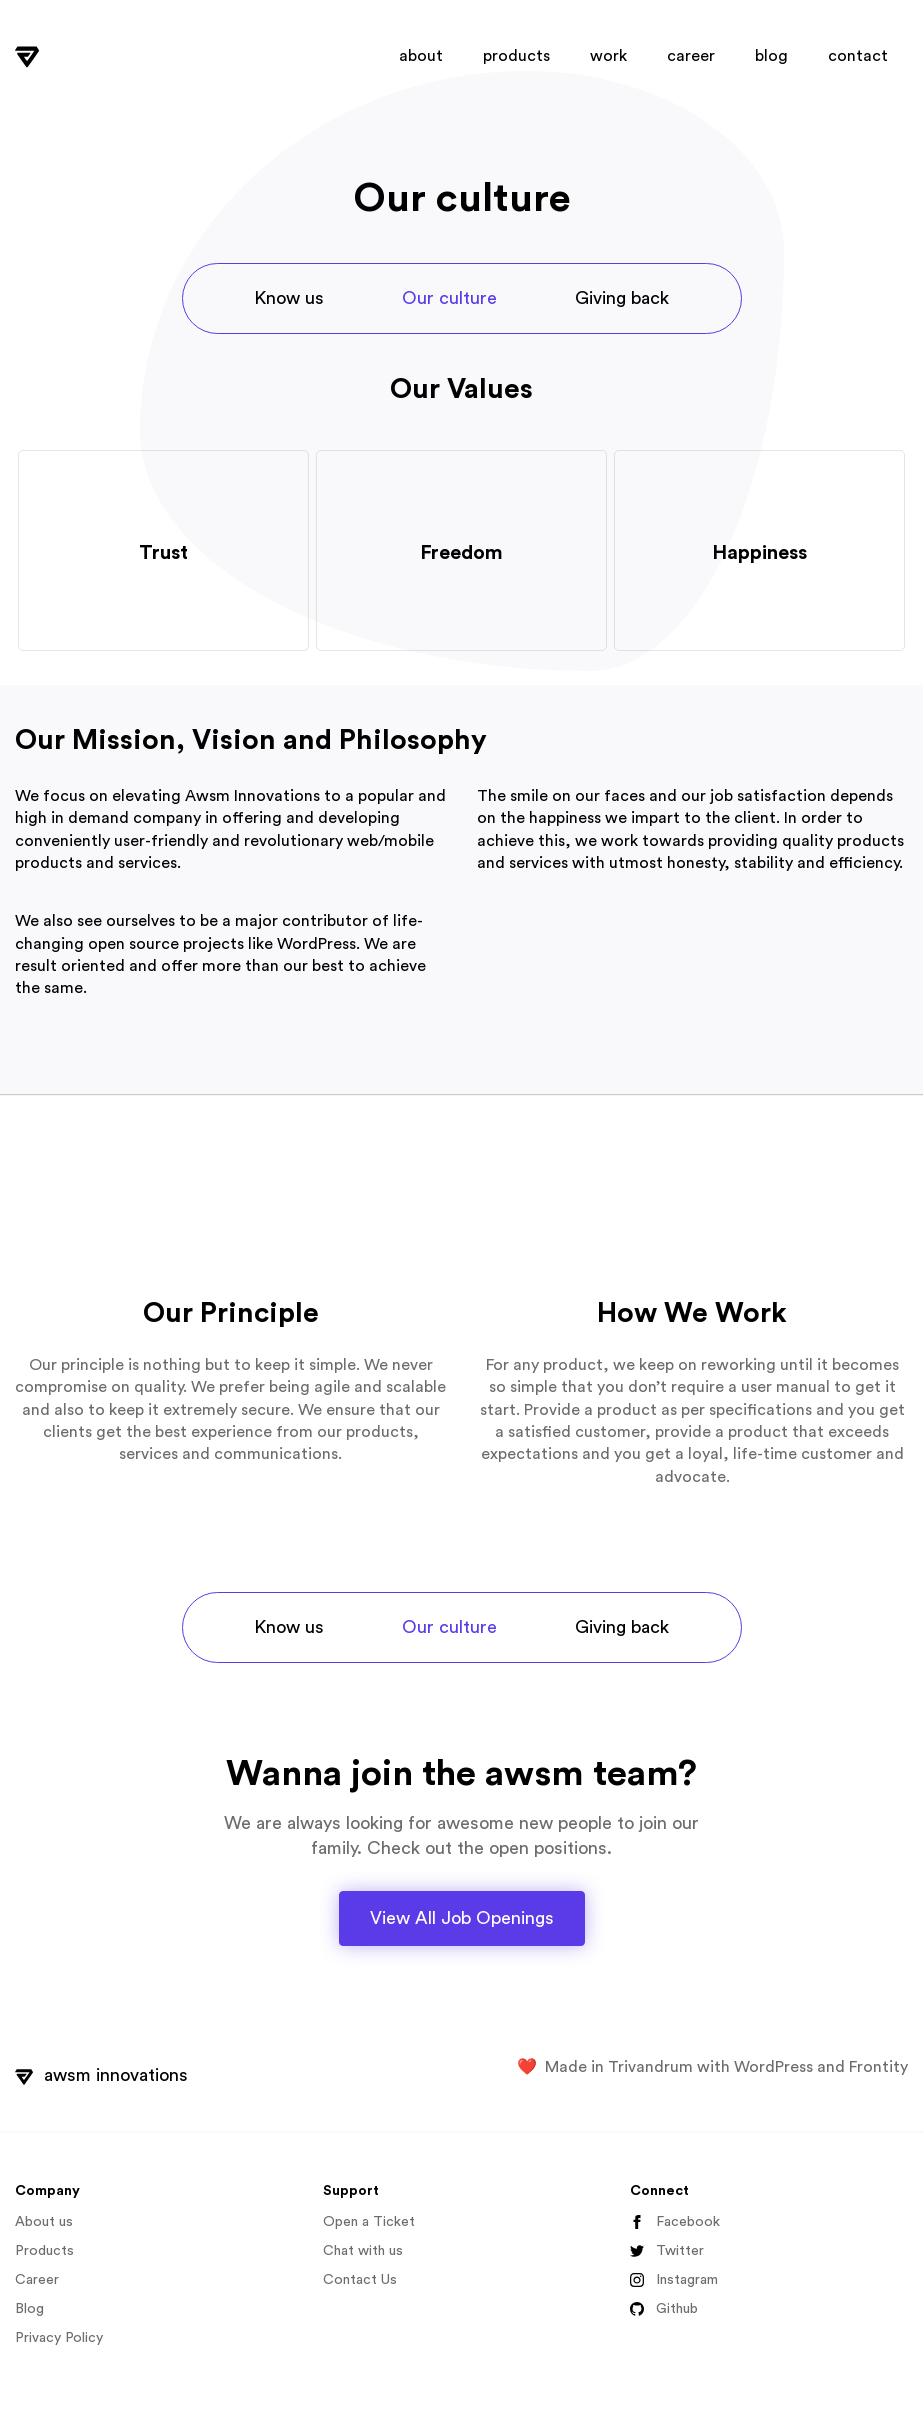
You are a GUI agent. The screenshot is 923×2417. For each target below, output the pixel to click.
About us (44, 2222)
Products (44, 2251)
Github (664, 2309)
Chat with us (363, 2251)
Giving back (622, 298)
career (691, 56)
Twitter (667, 2251)
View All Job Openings (462, 1918)
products (516, 56)
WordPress (773, 2067)
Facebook (675, 2222)
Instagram (674, 2280)
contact (858, 56)
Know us (289, 298)
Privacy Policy (59, 2338)
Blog (29, 2309)
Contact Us (360, 2280)
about (421, 56)
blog (771, 56)
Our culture (449, 298)
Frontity (878, 2067)
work (608, 56)
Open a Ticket (369, 2222)
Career (37, 2280)
